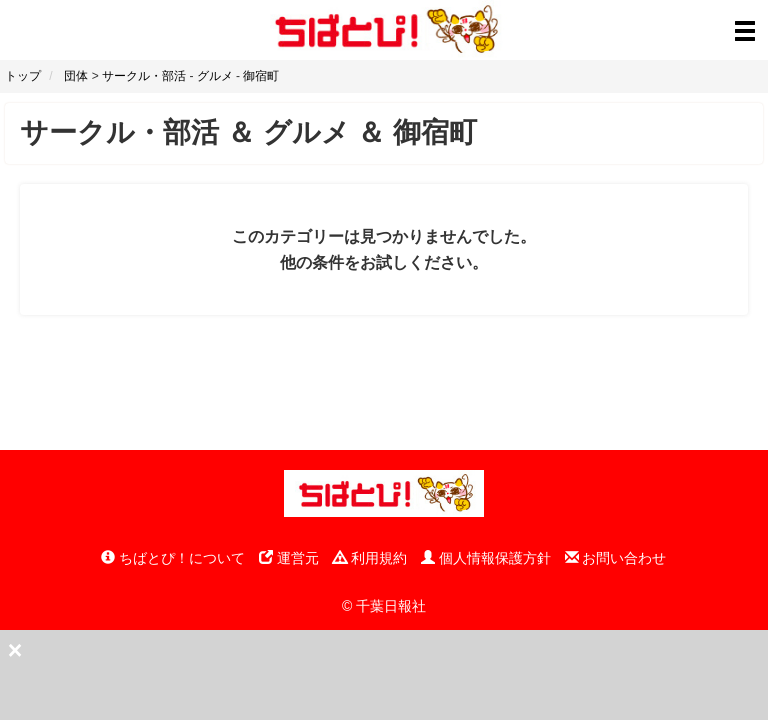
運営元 (289, 558)
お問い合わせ (616, 558)
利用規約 (370, 558)
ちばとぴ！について (173, 558)
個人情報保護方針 (486, 558)
